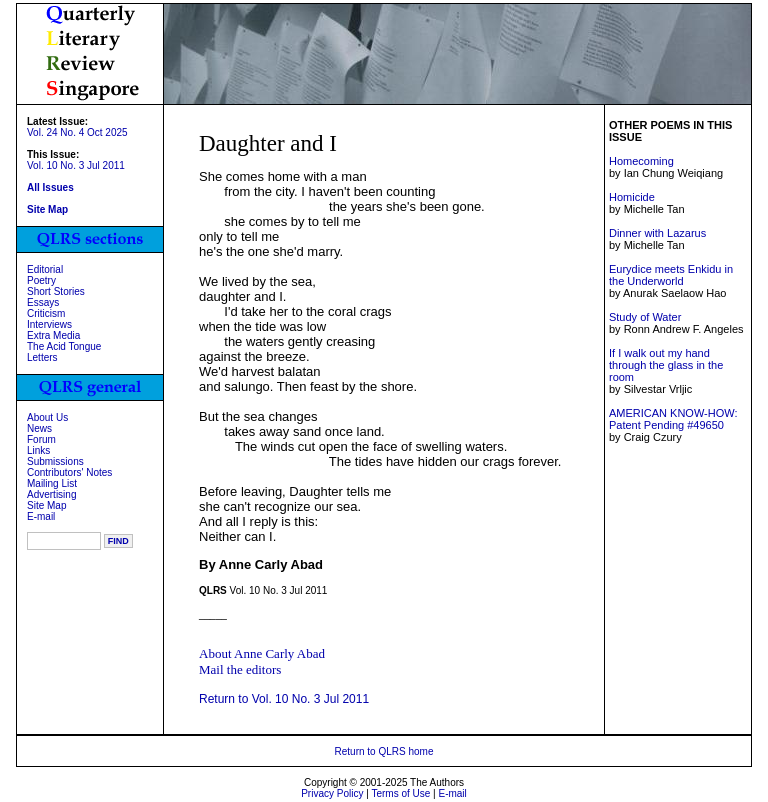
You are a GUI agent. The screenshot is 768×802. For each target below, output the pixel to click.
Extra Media (53, 335)
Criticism (46, 313)
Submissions (55, 461)
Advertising (51, 494)
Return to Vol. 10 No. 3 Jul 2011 (284, 699)
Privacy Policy (332, 793)
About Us (47, 417)
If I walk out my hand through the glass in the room (666, 365)
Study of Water (645, 317)
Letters (42, 357)
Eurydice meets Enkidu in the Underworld (671, 275)
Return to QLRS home (384, 751)
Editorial (45, 269)
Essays (43, 302)
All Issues (50, 187)
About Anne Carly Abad (262, 653)
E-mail (41, 516)
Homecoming (641, 161)
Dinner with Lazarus (657, 233)
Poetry (41, 280)
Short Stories (56, 291)
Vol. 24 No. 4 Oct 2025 (77, 132)
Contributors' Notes (69, 472)
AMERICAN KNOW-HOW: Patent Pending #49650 (673, 419)
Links (38, 450)
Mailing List (52, 483)
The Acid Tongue (64, 346)
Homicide (632, 197)
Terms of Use (400, 793)
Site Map (46, 505)
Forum (41, 439)
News (39, 428)
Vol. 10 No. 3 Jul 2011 (76, 165)
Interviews (49, 324)
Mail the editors (240, 669)
